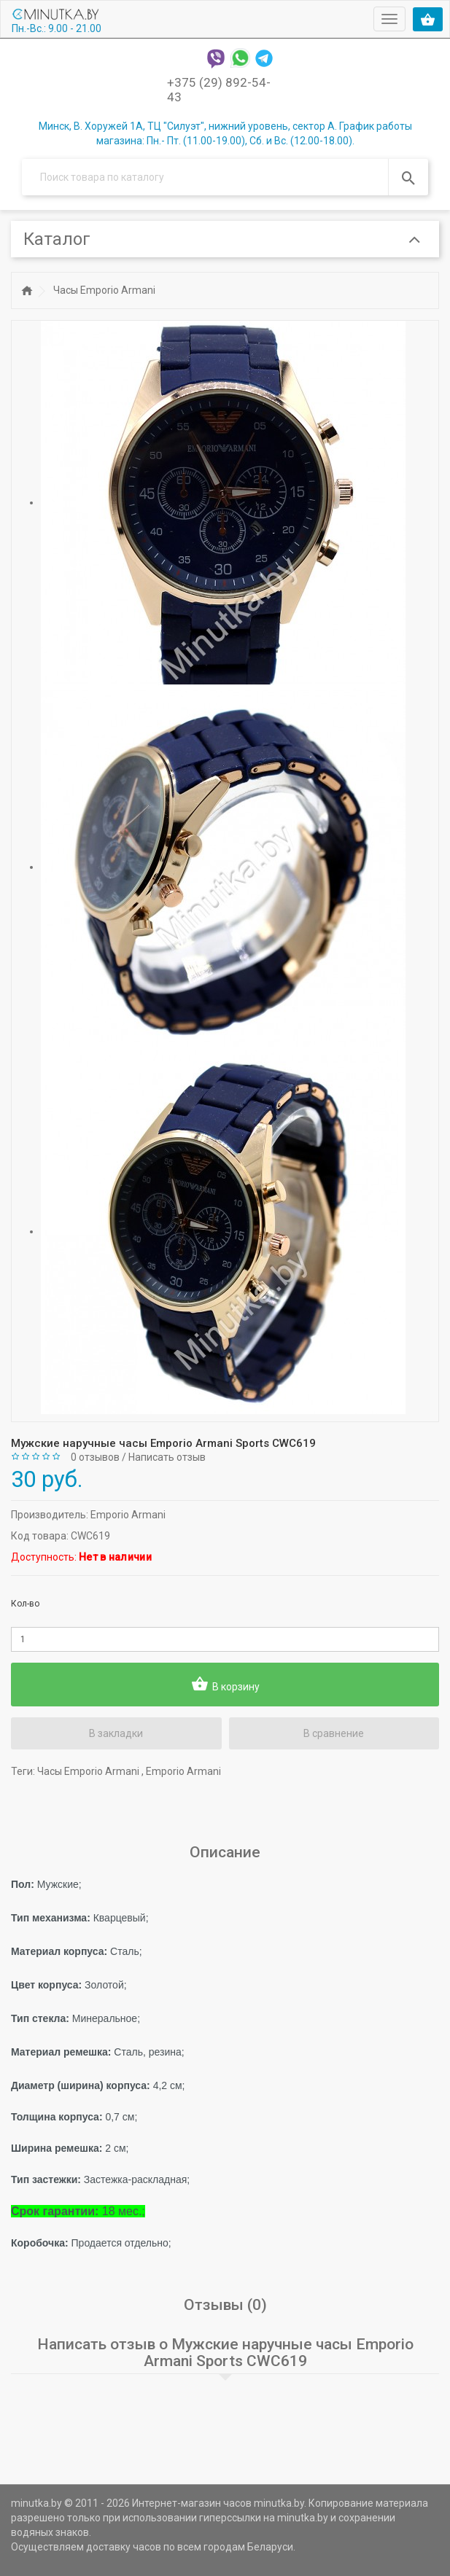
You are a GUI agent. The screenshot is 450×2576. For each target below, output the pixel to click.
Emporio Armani (128, 1515)
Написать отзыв (167, 1457)
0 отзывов (95, 1457)
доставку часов (123, 2547)
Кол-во (25, 1604)
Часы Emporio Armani (104, 290)
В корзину (225, 1684)
